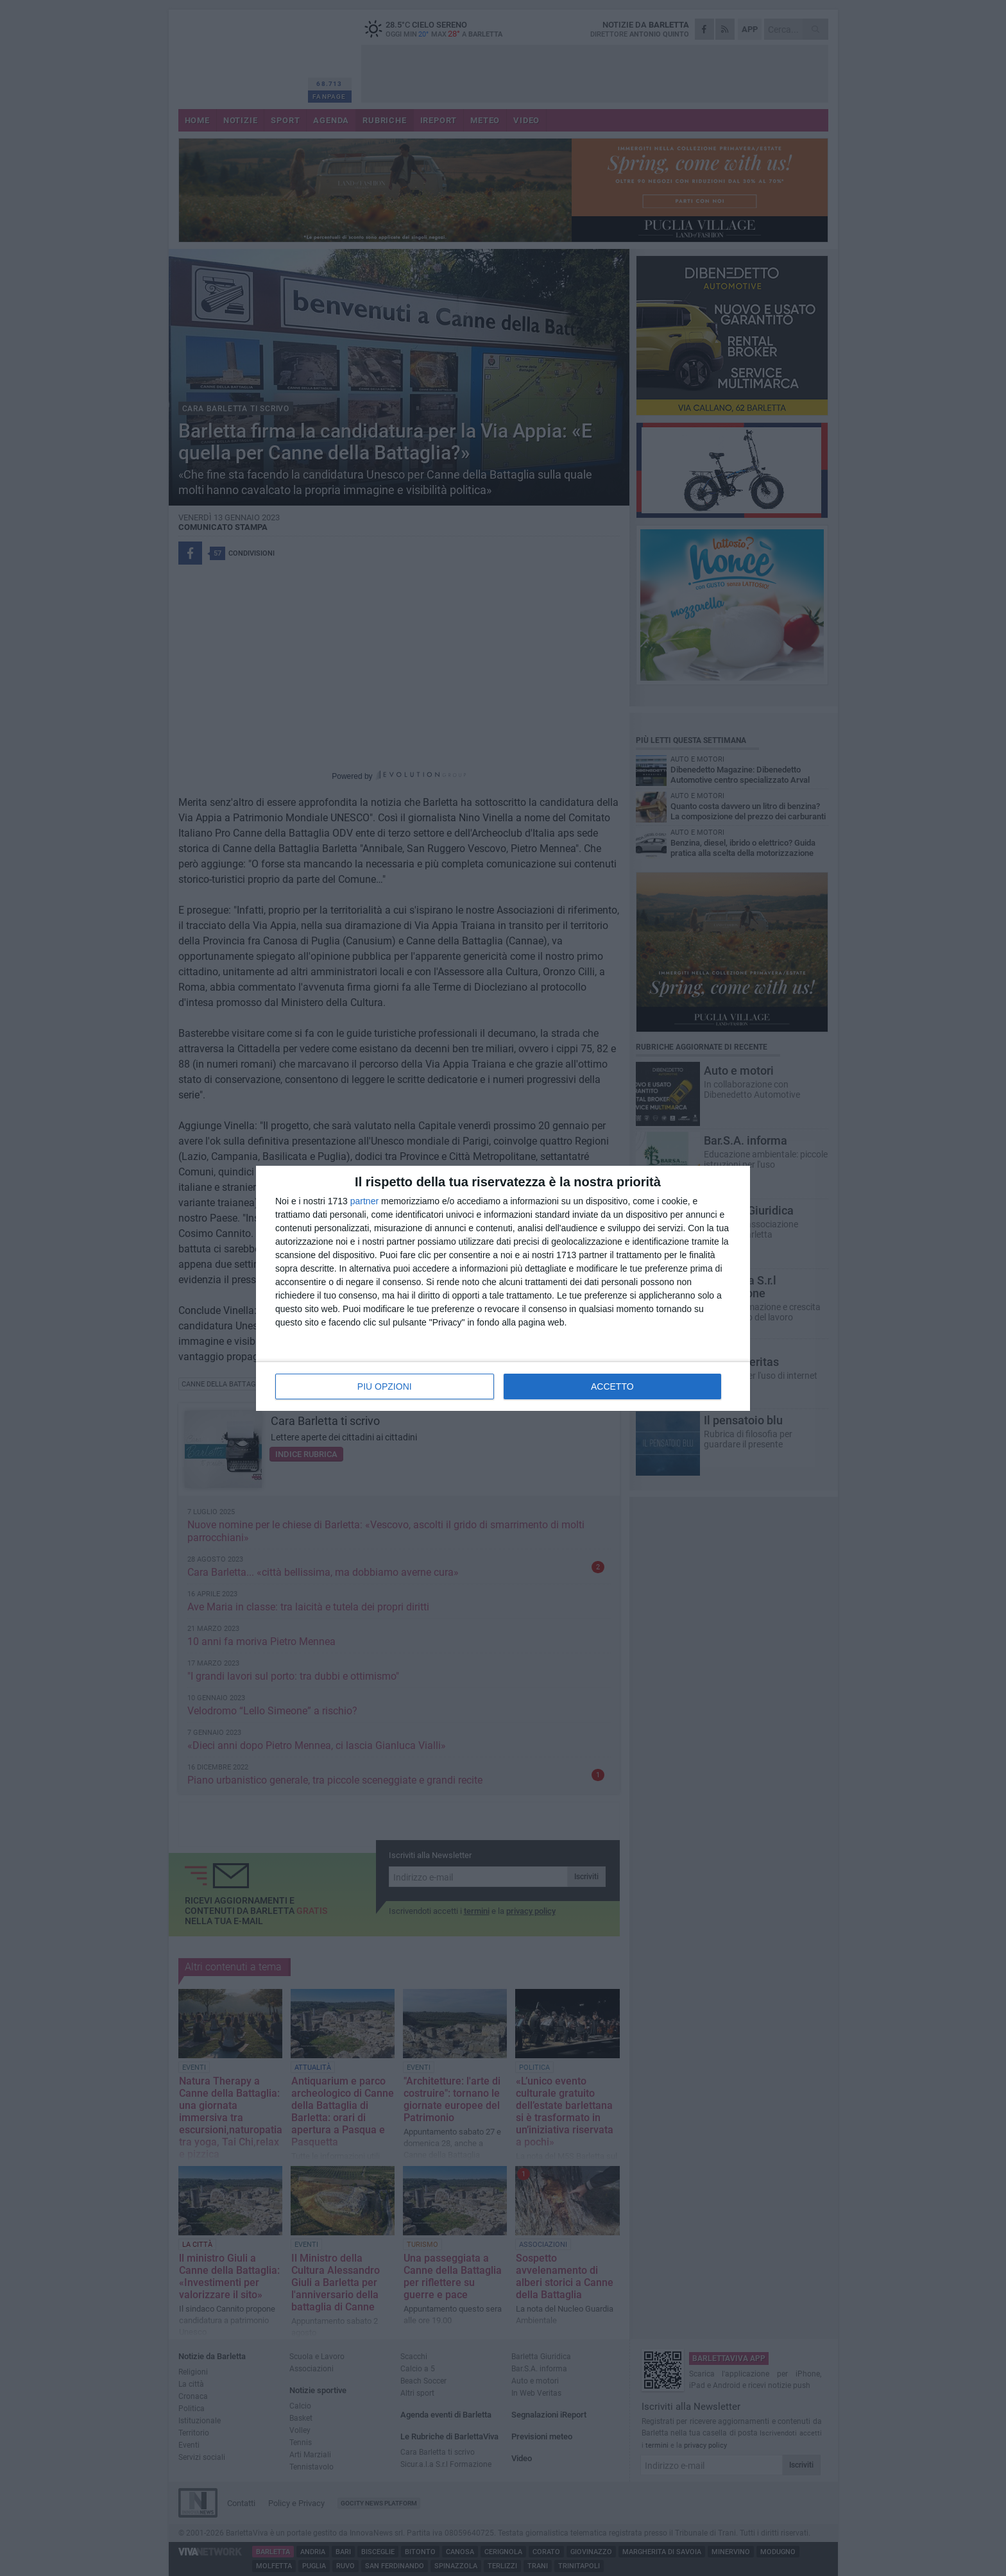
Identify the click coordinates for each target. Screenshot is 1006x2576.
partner (364, 1201)
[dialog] (503, 1288)
